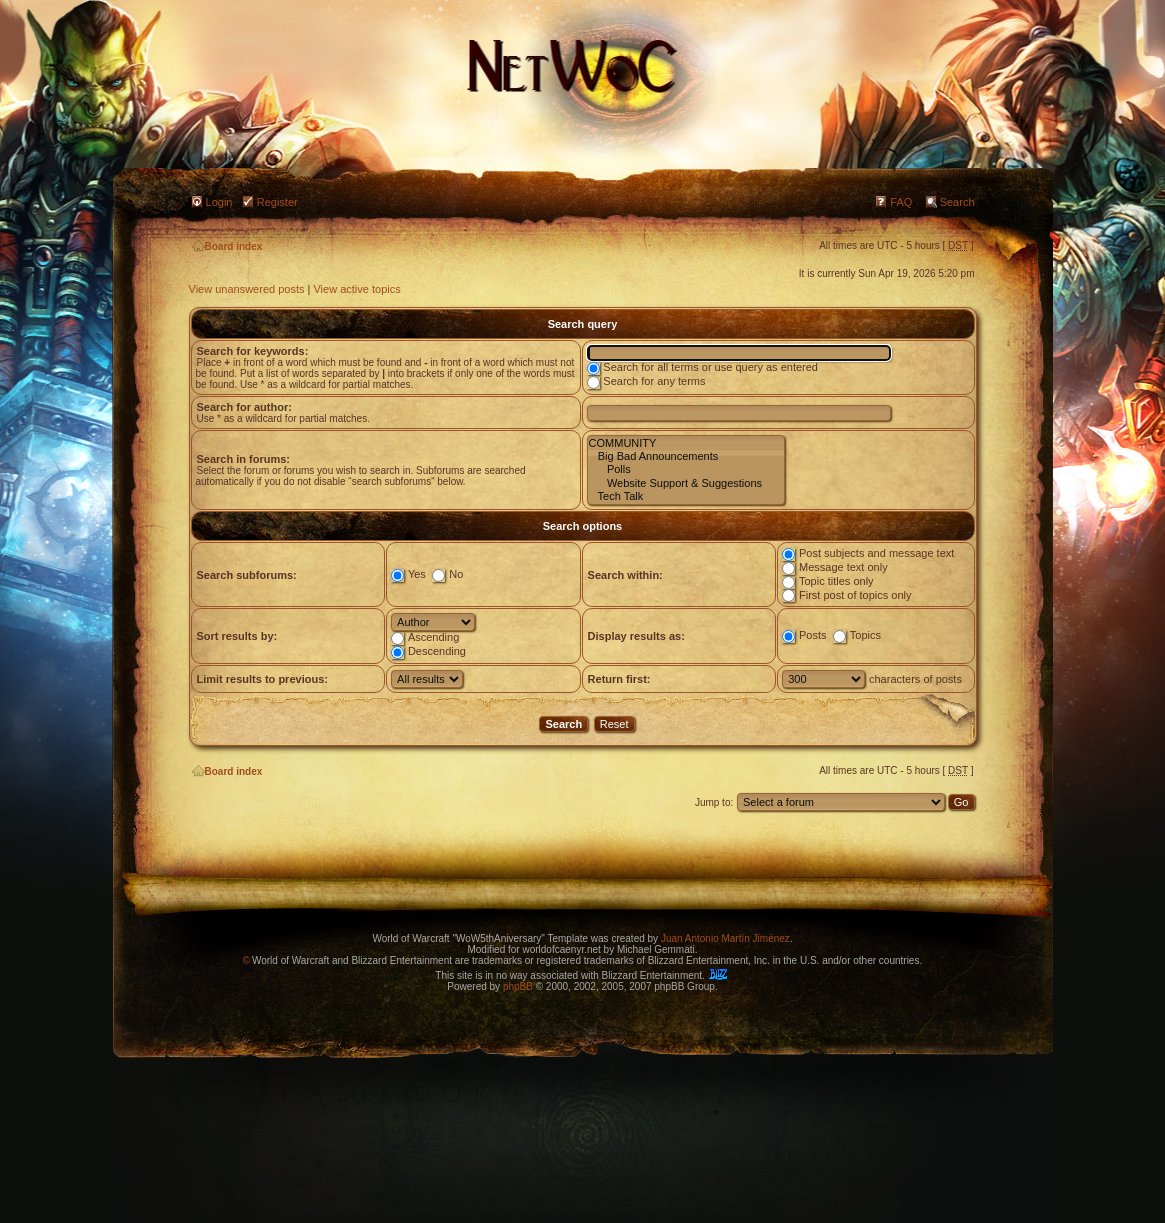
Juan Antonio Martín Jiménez (725, 938)
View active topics (356, 289)
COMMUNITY (686, 443)
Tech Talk (686, 496)
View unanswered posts (247, 289)
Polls (686, 469)
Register (277, 202)
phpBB (518, 986)
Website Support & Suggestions (686, 483)
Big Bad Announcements (686, 456)
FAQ (901, 202)
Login (219, 202)
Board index (227, 246)
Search (957, 202)
